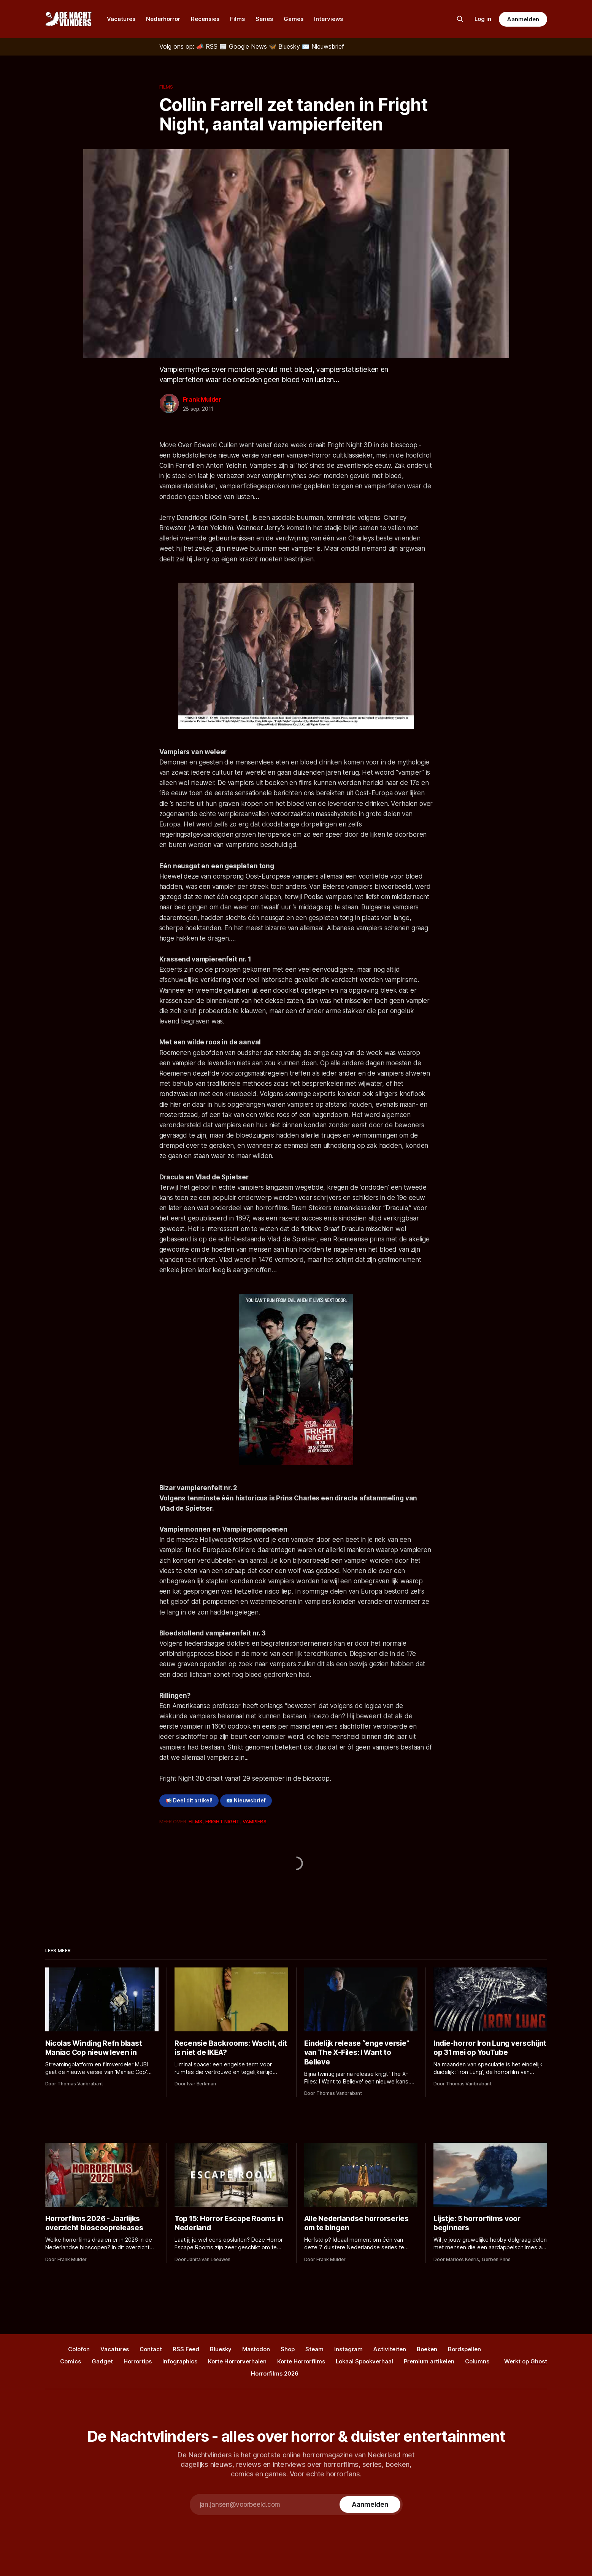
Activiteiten (389, 2349)
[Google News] (244, 46)
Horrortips (138, 2361)
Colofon (79, 2349)
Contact (151, 2349)
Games (293, 18)
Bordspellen (464, 2349)
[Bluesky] (285, 46)
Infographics (179, 2361)
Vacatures (121, 18)
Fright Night (222, 1821)
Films (237, 18)
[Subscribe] (370, 2504)
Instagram (348, 2349)
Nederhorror (163, 18)
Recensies (205, 18)
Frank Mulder (202, 399)
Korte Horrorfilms (301, 2361)
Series (264, 18)
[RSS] (207, 46)
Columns (477, 2361)
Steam (314, 2349)
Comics (70, 2361)
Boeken (427, 2349)
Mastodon (256, 2349)
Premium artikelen (429, 2361)
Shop (288, 2349)
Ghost (538, 2361)
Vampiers (255, 1821)
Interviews (328, 18)
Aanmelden (523, 19)
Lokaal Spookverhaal (364, 2361)
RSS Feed (186, 2349)
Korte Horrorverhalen (237, 2361)
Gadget (102, 2361)
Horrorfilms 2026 (274, 2373)
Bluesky (221, 2349)
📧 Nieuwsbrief (246, 1800)
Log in (483, 18)
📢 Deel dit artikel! (189, 1800)
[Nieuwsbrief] (323, 46)
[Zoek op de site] (460, 19)
